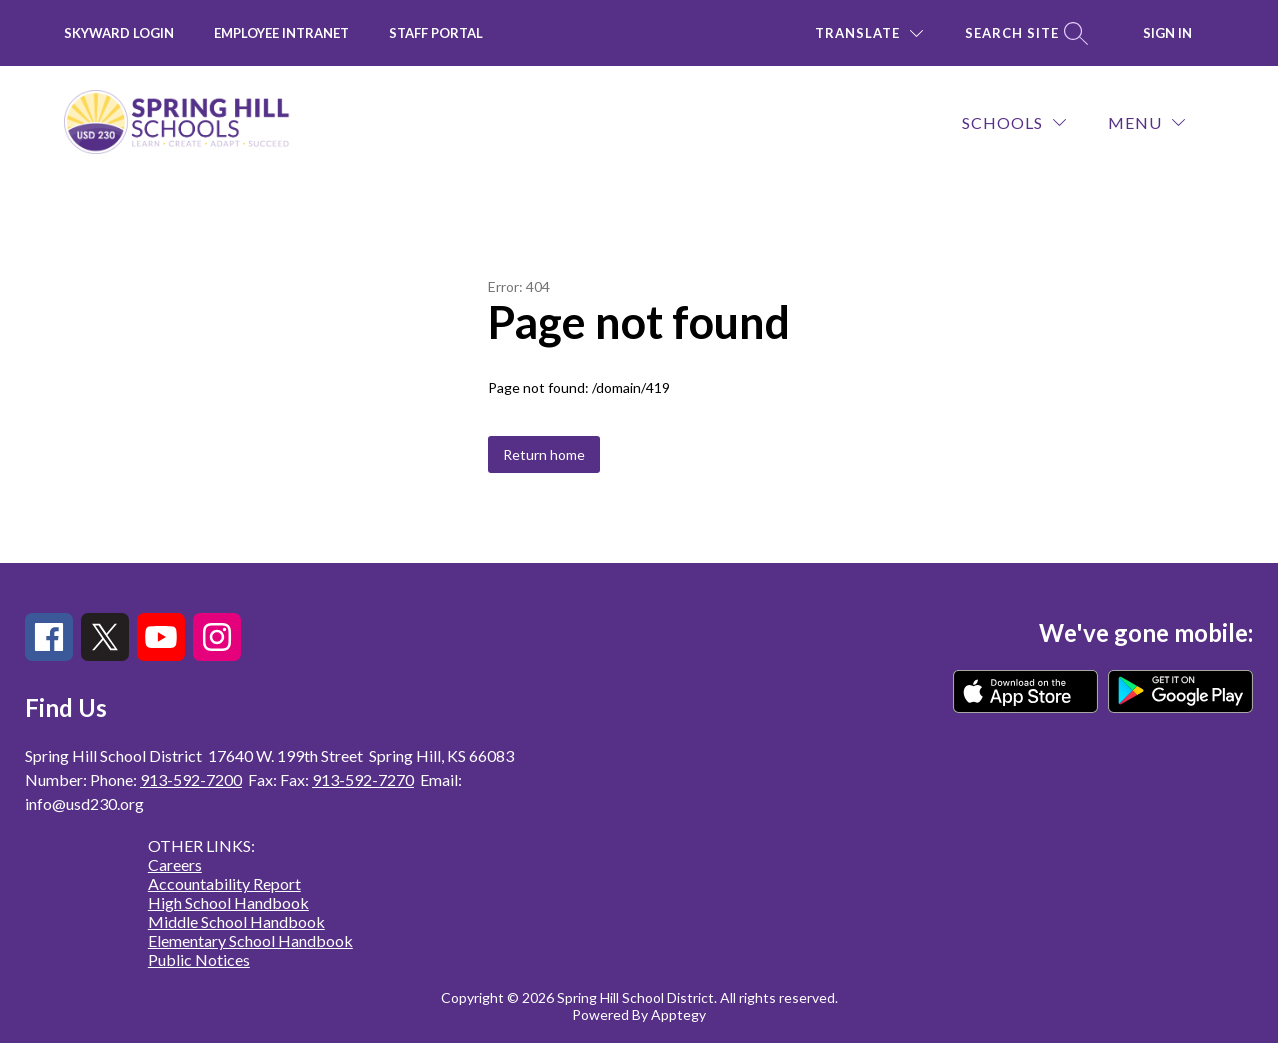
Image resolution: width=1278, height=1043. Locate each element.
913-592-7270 (363, 779)
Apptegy (678, 1014)
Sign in (1167, 33)
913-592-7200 (191, 779)
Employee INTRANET (281, 33)
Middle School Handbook (236, 921)
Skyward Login (119, 33)
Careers (175, 864)
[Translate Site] (869, 33)
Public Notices (199, 959)
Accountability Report (224, 883)
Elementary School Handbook (250, 940)
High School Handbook (228, 902)
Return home (544, 454)
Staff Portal (436, 33)
